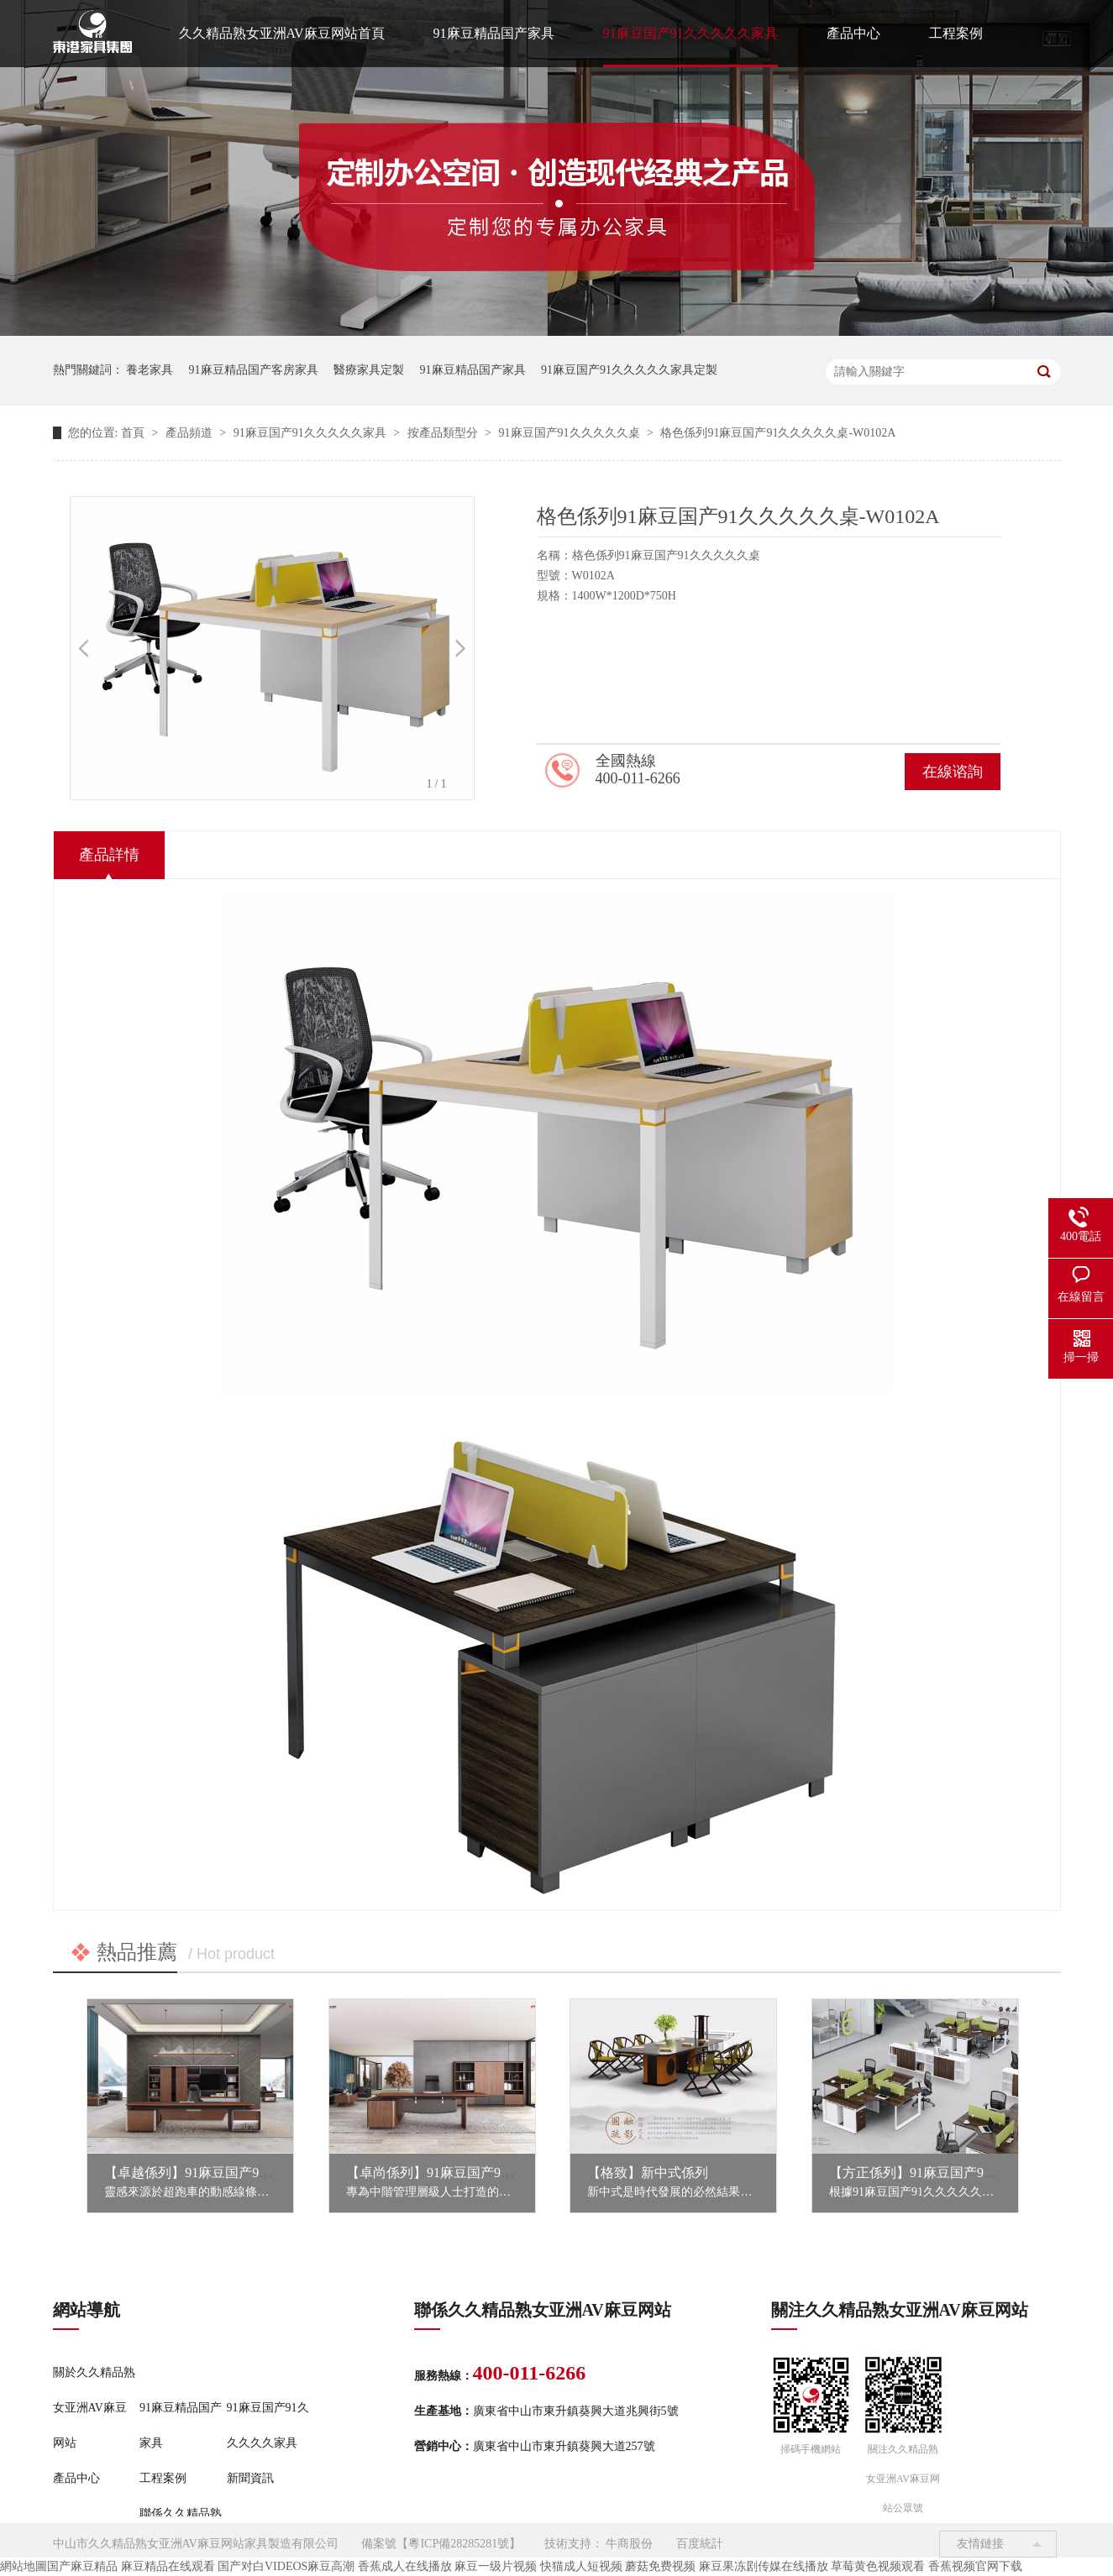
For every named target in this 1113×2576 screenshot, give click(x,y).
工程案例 (956, 33)
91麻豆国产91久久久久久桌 (571, 433)
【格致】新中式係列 (647, 2172)
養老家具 (149, 370)
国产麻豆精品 (82, 2566)
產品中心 (853, 33)
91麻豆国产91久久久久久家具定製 (629, 370)
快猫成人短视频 (581, 2566)
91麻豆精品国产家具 (493, 33)
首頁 (134, 433)
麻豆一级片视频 (495, 2566)
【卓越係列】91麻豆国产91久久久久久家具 (232, 2172)
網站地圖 (23, 2566)
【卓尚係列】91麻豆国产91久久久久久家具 (473, 2172)
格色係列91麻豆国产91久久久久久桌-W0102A (777, 433)
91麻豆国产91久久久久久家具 (690, 33)
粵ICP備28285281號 (458, 2543)
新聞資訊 (250, 2478)
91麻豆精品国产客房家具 (253, 370)
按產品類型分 (444, 433)
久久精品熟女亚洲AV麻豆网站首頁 (282, 33)
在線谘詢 (952, 771)
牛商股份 (629, 2543)
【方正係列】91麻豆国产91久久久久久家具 (956, 2172)
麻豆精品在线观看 (168, 2566)
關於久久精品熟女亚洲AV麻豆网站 (94, 2407)
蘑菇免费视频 (660, 2566)
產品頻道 (190, 433)
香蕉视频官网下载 (975, 2566)
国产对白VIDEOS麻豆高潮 (286, 2566)
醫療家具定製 (368, 370)
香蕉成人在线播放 (405, 2566)
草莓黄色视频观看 (878, 2566)
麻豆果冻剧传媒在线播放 (763, 2566)
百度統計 (699, 2543)
